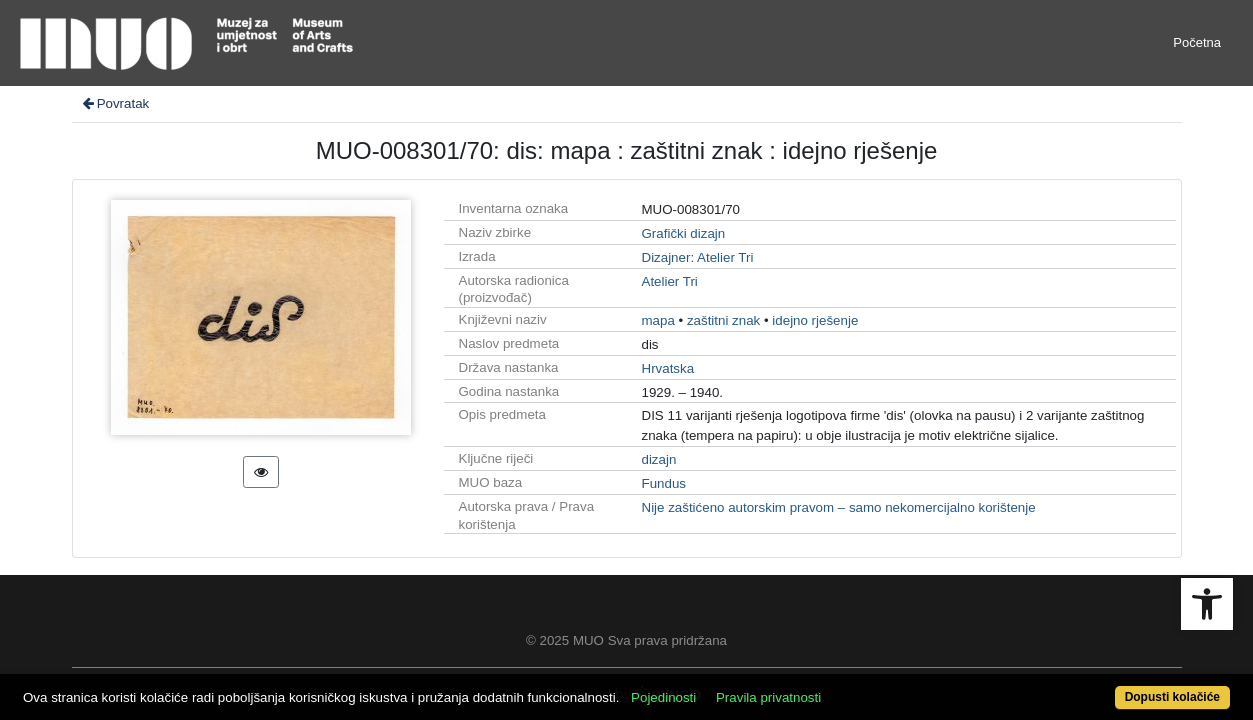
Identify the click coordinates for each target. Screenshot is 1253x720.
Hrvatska (668, 368)
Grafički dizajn (684, 233)
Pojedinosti (726, 686)
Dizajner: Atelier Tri (698, 257)
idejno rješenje (815, 320)
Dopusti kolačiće (1104, 686)
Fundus (664, 483)
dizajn (659, 459)
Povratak (115, 103)
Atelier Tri (670, 281)
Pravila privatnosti (831, 686)
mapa (658, 320)
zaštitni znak (723, 320)
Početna (1197, 42)
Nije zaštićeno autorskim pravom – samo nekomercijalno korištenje (839, 507)
